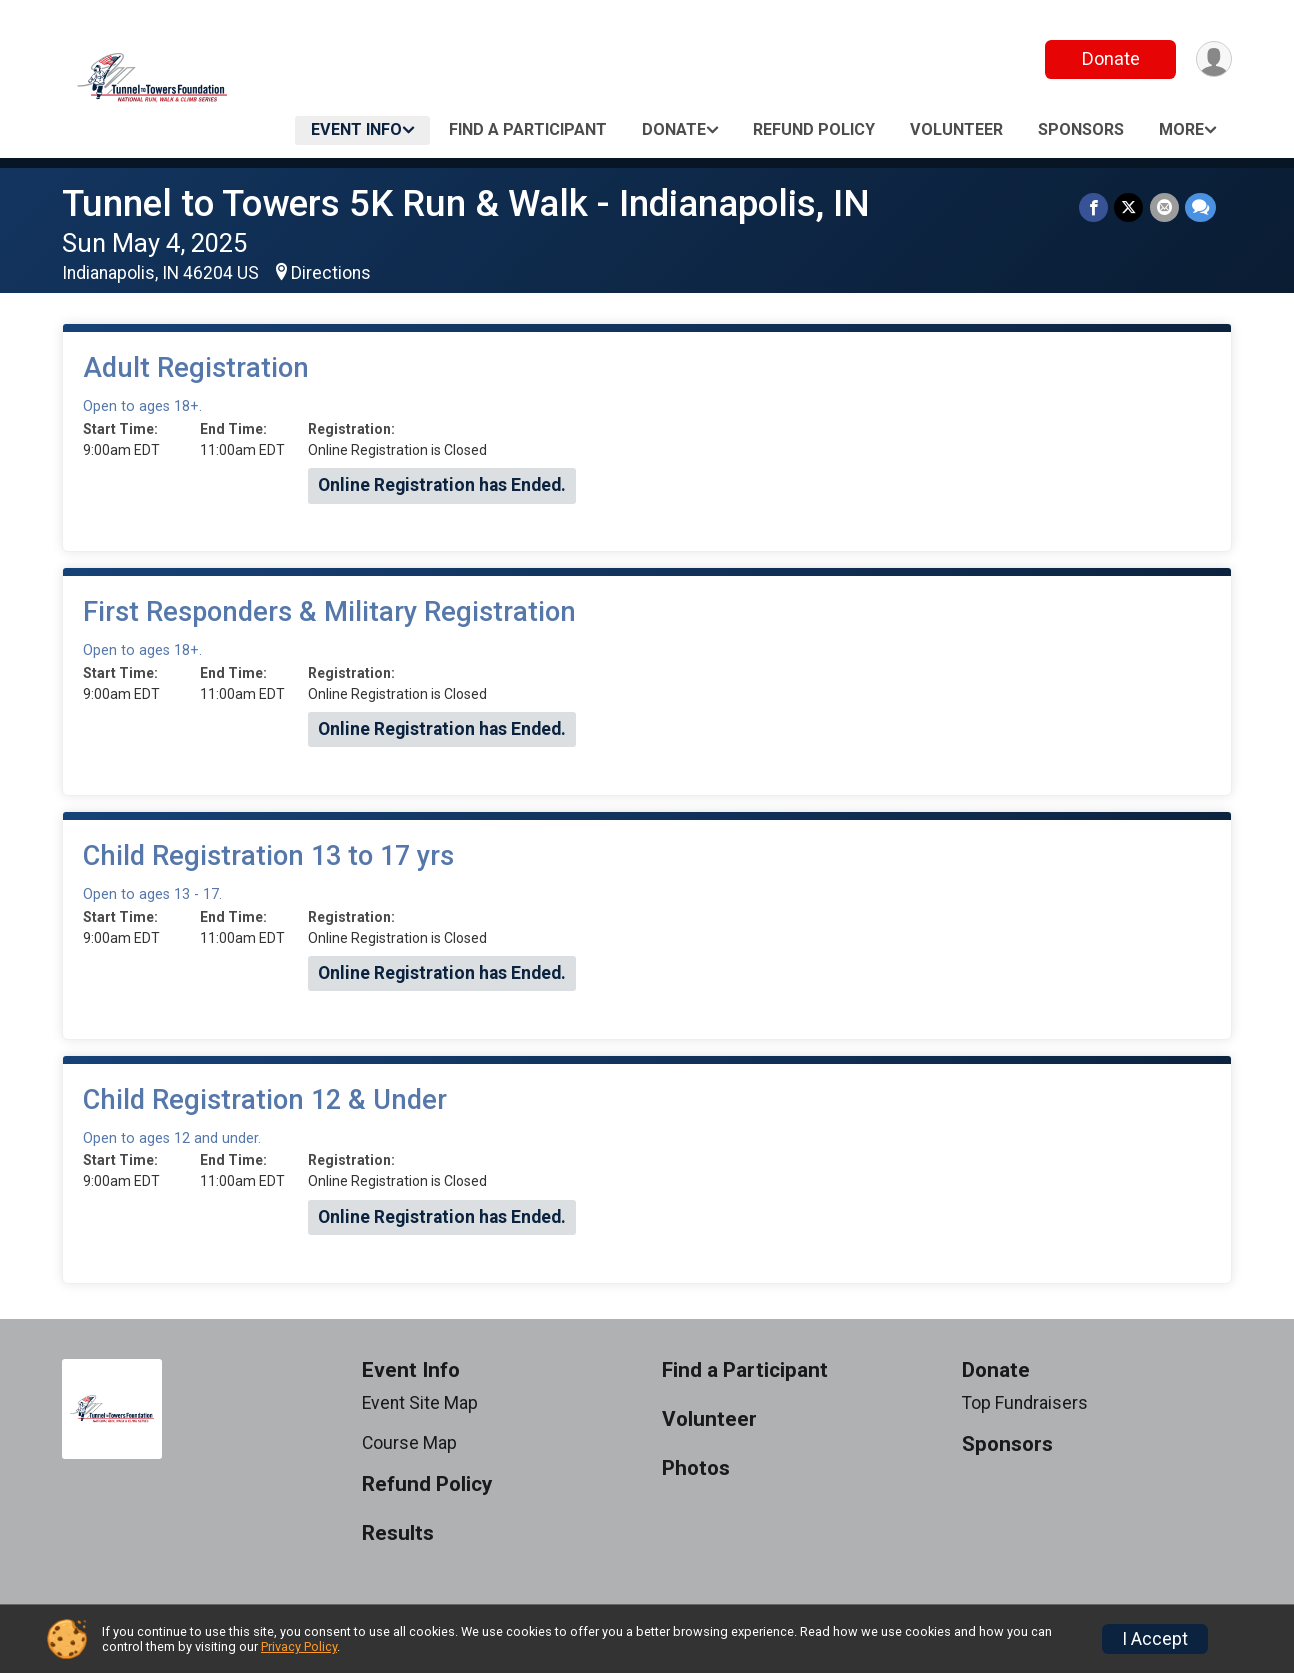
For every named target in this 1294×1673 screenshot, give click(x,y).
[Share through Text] (1200, 207)
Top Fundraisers (1025, 1403)
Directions (331, 273)
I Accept (1155, 1639)
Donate (1110, 58)
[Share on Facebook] (1094, 207)
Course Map (409, 1443)
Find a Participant (528, 129)
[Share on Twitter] (1129, 207)
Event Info (356, 129)
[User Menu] (1213, 59)
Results (398, 1533)
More (1181, 129)
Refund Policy (814, 129)
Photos (696, 1468)
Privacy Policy (299, 1646)
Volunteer (956, 129)
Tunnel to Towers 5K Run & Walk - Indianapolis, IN (466, 203)
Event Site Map (420, 1403)
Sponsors (1081, 129)
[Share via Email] (1164, 207)
